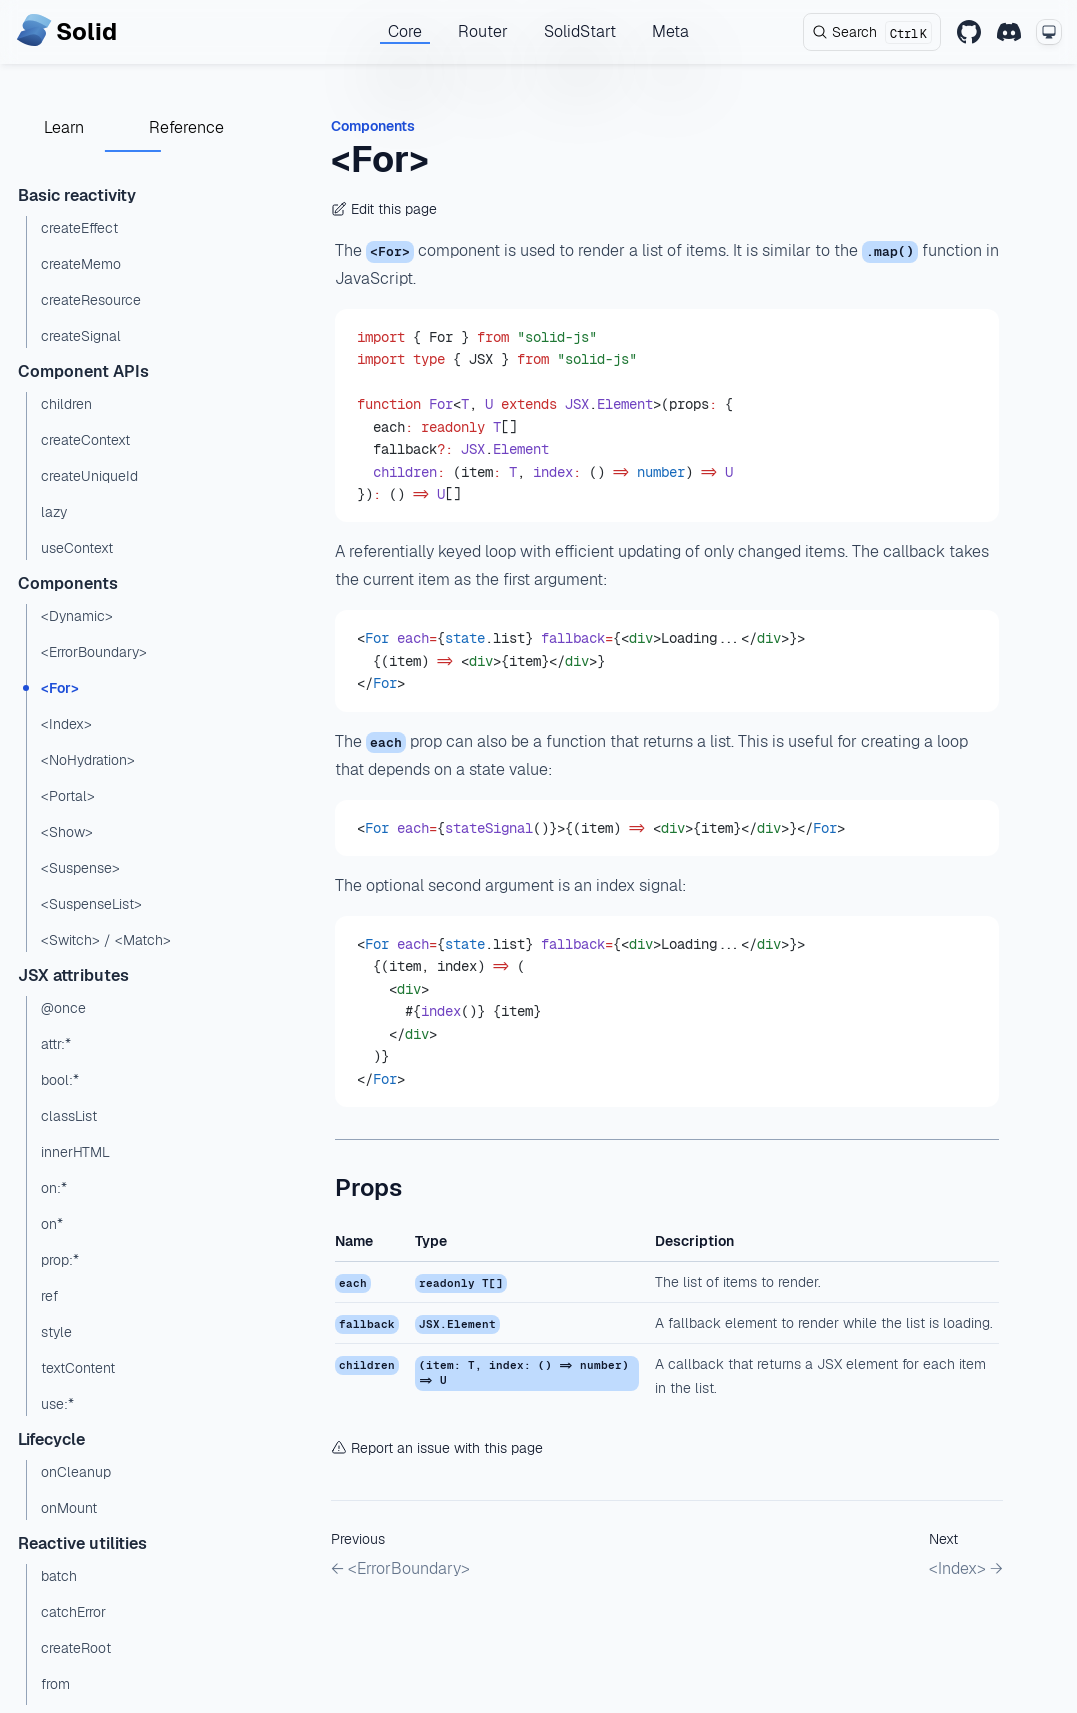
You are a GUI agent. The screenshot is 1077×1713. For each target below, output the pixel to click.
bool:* (60, 1080)
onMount (69, 1508)
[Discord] (1009, 32)
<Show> (67, 832)
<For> (60, 688)
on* (52, 1224)
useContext (77, 548)
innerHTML (75, 1152)
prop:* (60, 1260)
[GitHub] (969, 32)
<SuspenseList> (91, 904)
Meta (670, 31)
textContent (78, 1368)
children (66, 404)
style (56, 1332)
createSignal (81, 336)
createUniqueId (89, 476)
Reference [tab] (186, 127)
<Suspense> (80, 868)
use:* (57, 1404)
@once (63, 1008)
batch (59, 1576)
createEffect (79, 228)
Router (483, 31)
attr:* (56, 1044)
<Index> (66, 724)
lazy (54, 512)
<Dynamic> (77, 616)
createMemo (81, 264)
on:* (54, 1188)
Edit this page (384, 209)
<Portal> (68, 796)
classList (69, 1116)
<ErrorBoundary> (94, 652)
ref (49, 1296)
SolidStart (580, 31)
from (55, 1684)
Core (405, 31)
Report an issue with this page (437, 1448)
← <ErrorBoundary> (400, 1568)
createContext (85, 440)
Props (368, 1187)
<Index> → (966, 1568)
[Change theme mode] (1049, 32)
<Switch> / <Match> (106, 940)
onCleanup (76, 1472)
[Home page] (66, 32)
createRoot (76, 1648)
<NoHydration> (88, 760)
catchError (73, 1612)
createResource (91, 300)
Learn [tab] (64, 127)
